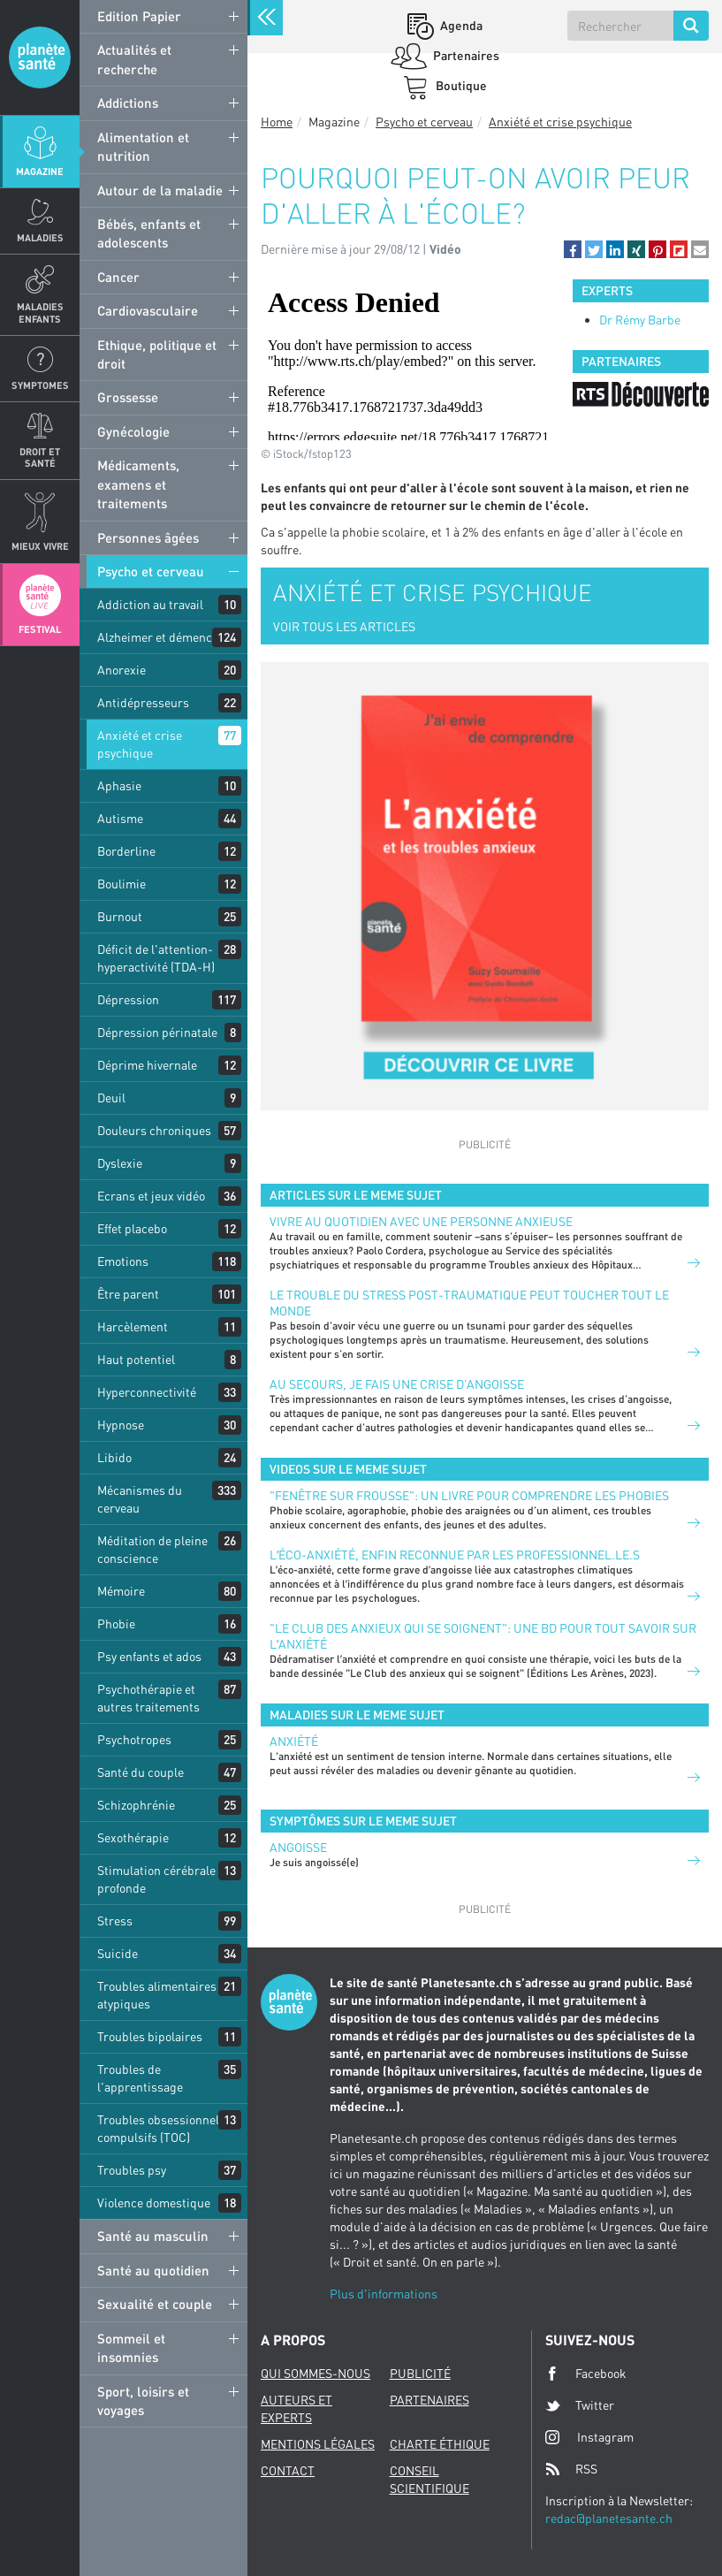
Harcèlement (132, 1326)
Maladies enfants (40, 312)
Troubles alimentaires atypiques (157, 1994)
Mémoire (121, 1590)
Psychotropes (134, 1739)
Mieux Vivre (40, 546)
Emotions (122, 1261)
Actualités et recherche (134, 59)
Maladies (40, 237)
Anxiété (294, 1741)
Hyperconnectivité (146, 1391)
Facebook (586, 2373)
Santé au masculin (153, 2236)
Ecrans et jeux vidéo (151, 1195)
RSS (571, 2469)
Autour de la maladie (160, 190)
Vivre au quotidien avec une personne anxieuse (421, 1221)
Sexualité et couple (154, 2304)
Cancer (118, 277)
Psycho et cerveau (150, 571)
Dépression (128, 999)
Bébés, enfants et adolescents (149, 233)
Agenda (460, 25)
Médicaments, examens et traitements (138, 484)
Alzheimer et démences (160, 636)
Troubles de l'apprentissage (140, 2078)
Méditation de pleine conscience (152, 1549)
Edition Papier (139, 16)
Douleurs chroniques (154, 1130)
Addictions (127, 103)
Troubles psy (131, 2169)
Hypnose (120, 1424)
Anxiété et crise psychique (139, 744)
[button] (572, 249)
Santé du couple (140, 1772)
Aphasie (119, 785)
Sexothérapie (133, 1837)
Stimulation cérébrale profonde (156, 1879)
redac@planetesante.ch (609, 2518)
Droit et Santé (39, 457)
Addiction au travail (150, 604)
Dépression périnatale (157, 1032)
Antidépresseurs (143, 702)
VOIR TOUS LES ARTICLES (344, 626)
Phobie (116, 1623)
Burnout (119, 916)
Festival (40, 629)
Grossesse (127, 397)
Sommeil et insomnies (131, 2347)
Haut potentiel (136, 1359)
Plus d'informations (383, 2293)
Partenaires (464, 55)
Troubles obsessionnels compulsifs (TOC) (161, 2128)
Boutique (460, 85)
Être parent (128, 1293)
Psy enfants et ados (149, 1656)
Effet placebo (132, 1228)
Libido (114, 1457)
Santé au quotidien (153, 2270)
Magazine (40, 171)
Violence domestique (153, 2202)
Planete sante (40, 57)
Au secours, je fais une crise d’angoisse (397, 1383)
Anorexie (121, 669)
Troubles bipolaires (149, 2036)
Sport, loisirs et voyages (143, 2400)
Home (277, 121)
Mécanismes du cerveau (139, 1498)
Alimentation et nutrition (143, 146)
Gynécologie (133, 431)
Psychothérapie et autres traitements (148, 1697)
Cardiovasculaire (147, 310)
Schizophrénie (136, 1804)
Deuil (111, 1097)
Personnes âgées (148, 537)
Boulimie (121, 883)
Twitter (579, 2405)
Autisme (120, 818)
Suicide (117, 1953)
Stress (115, 1920)
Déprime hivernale (147, 1064)
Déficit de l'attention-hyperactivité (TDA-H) (156, 957)
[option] (641, 394)
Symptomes (40, 385)
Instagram (589, 2436)
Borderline (126, 850)
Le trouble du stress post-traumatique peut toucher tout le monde (469, 1302)
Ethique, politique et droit (157, 354)
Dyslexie (119, 1162)
